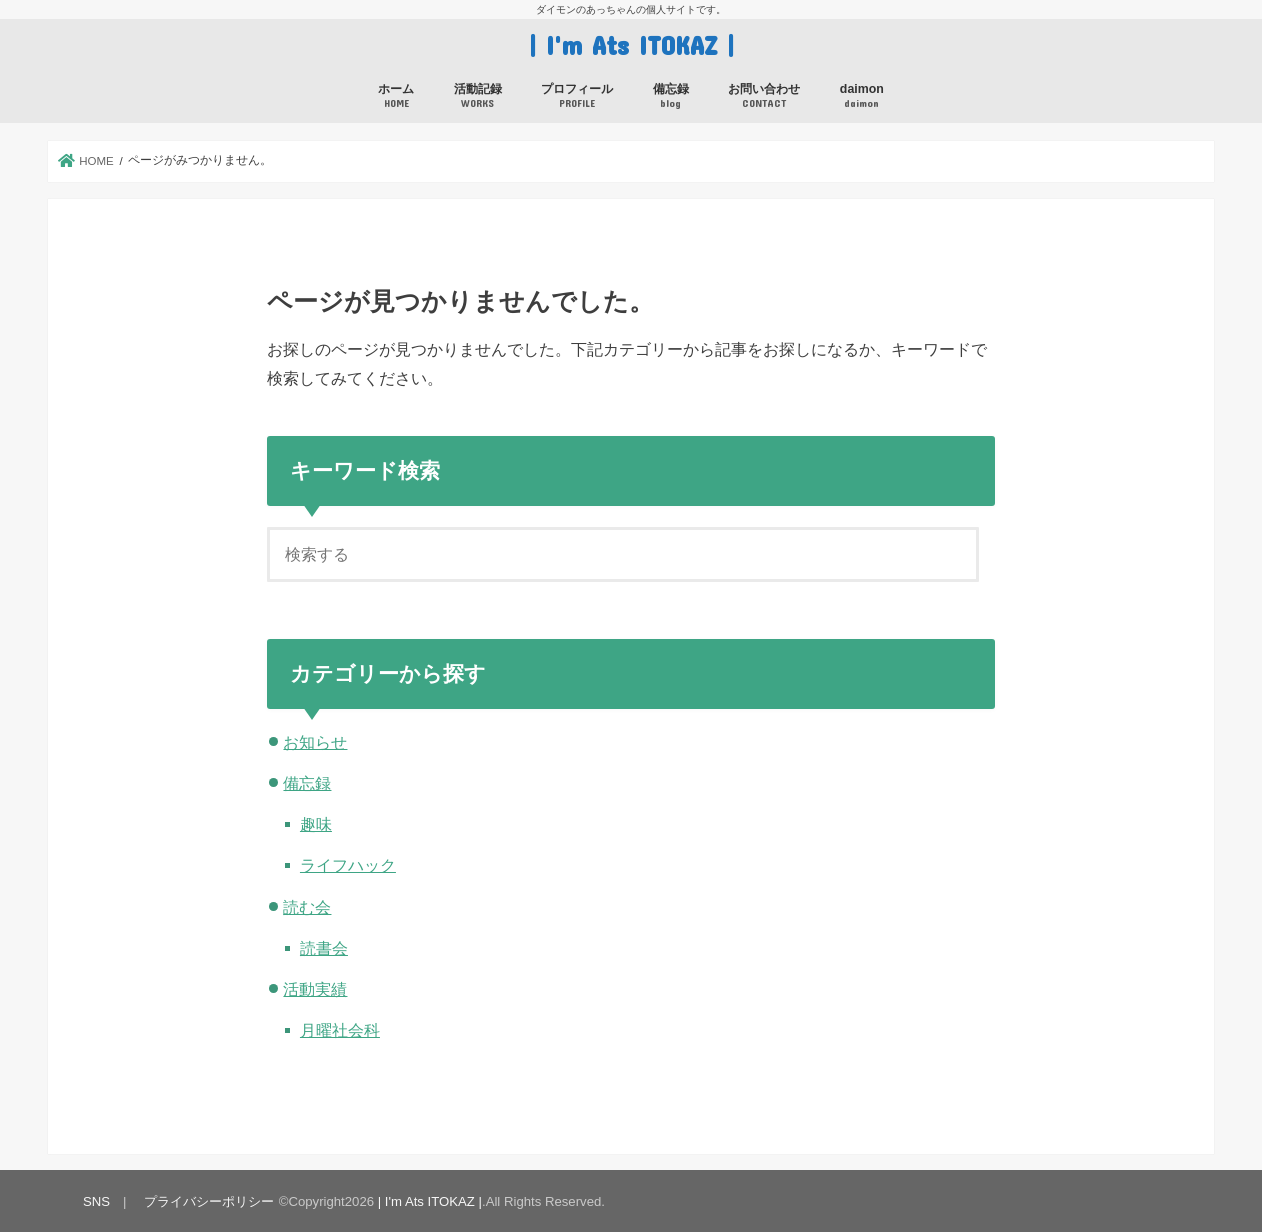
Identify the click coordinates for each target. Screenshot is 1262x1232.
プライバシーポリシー (209, 1201)
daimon (862, 96)
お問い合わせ (764, 96)
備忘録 (671, 96)
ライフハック (348, 865)
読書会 (324, 948)
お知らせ (315, 742)
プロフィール (577, 96)
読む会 (307, 907)
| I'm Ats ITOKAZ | (631, 44)
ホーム (396, 96)
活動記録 (478, 96)
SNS (96, 1201)
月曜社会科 (340, 1030)
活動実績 (315, 989)
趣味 (316, 824)
